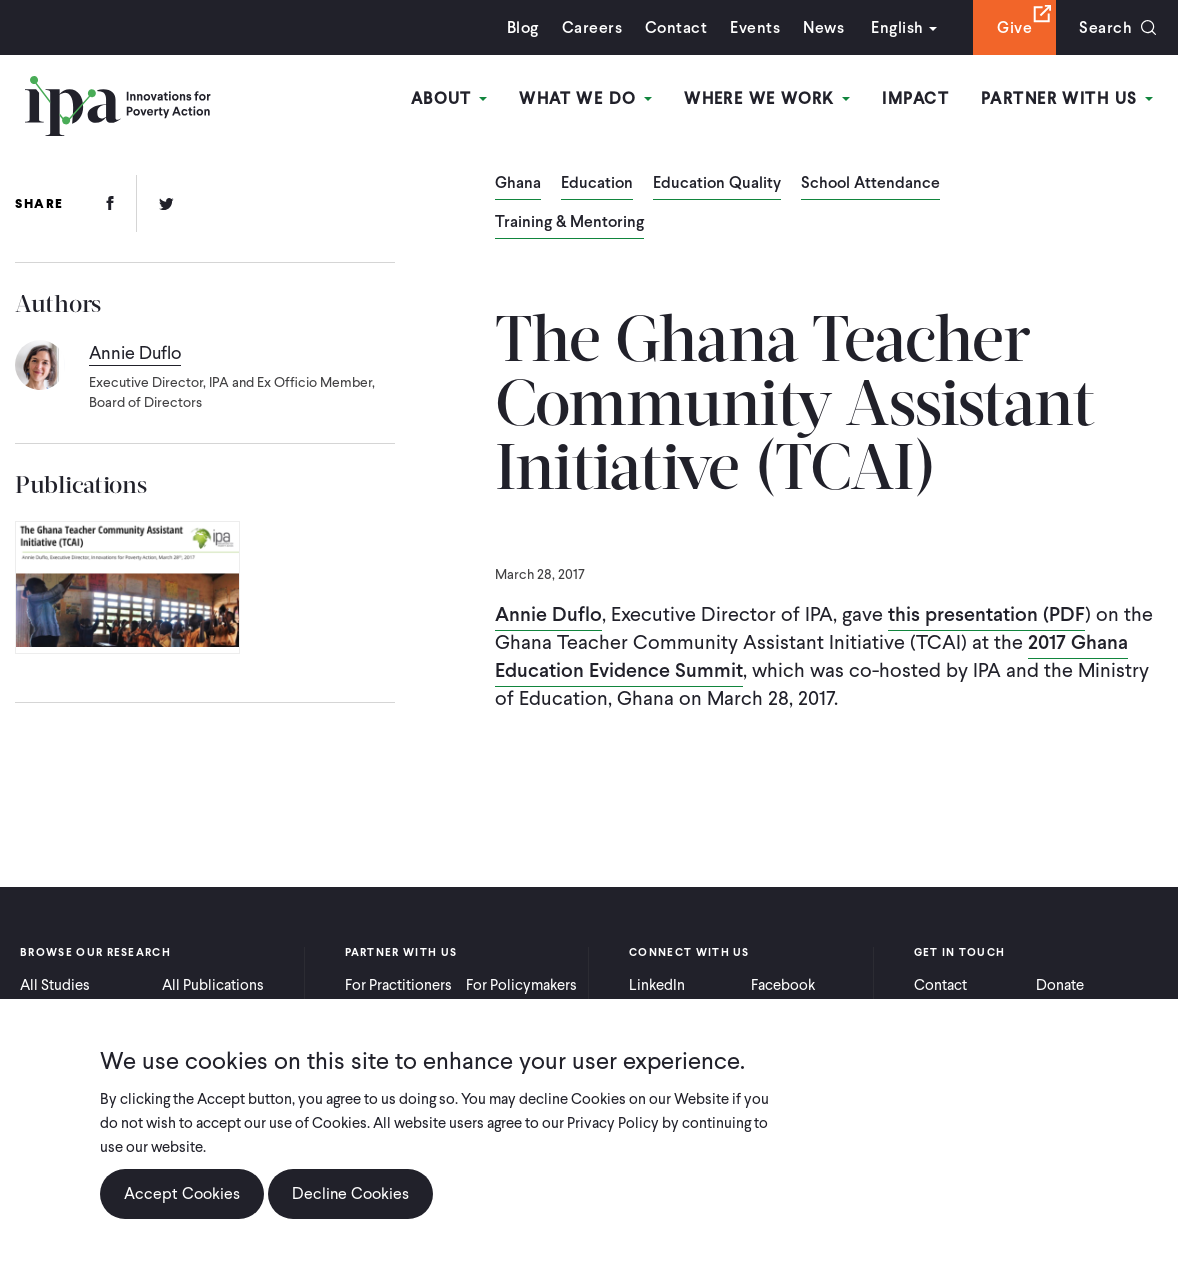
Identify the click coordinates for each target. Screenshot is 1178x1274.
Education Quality (717, 184)
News (823, 27)
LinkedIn (657, 985)
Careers (592, 27)
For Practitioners (398, 985)
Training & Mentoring (569, 223)
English (897, 27)
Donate (1060, 985)
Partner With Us (1067, 98)
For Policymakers (521, 985)
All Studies (55, 985)
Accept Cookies (182, 1208)
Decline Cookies (350, 1208)
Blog (523, 27)
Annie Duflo (548, 614)
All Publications (213, 985)
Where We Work (767, 98)
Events (755, 27)
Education (597, 184)
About (449, 98)
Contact (676, 27)
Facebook (783, 985)
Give (1014, 27)
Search (1105, 27)
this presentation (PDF (986, 614)
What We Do (585, 98)
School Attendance (870, 184)
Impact (915, 98)
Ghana (518, 184)
